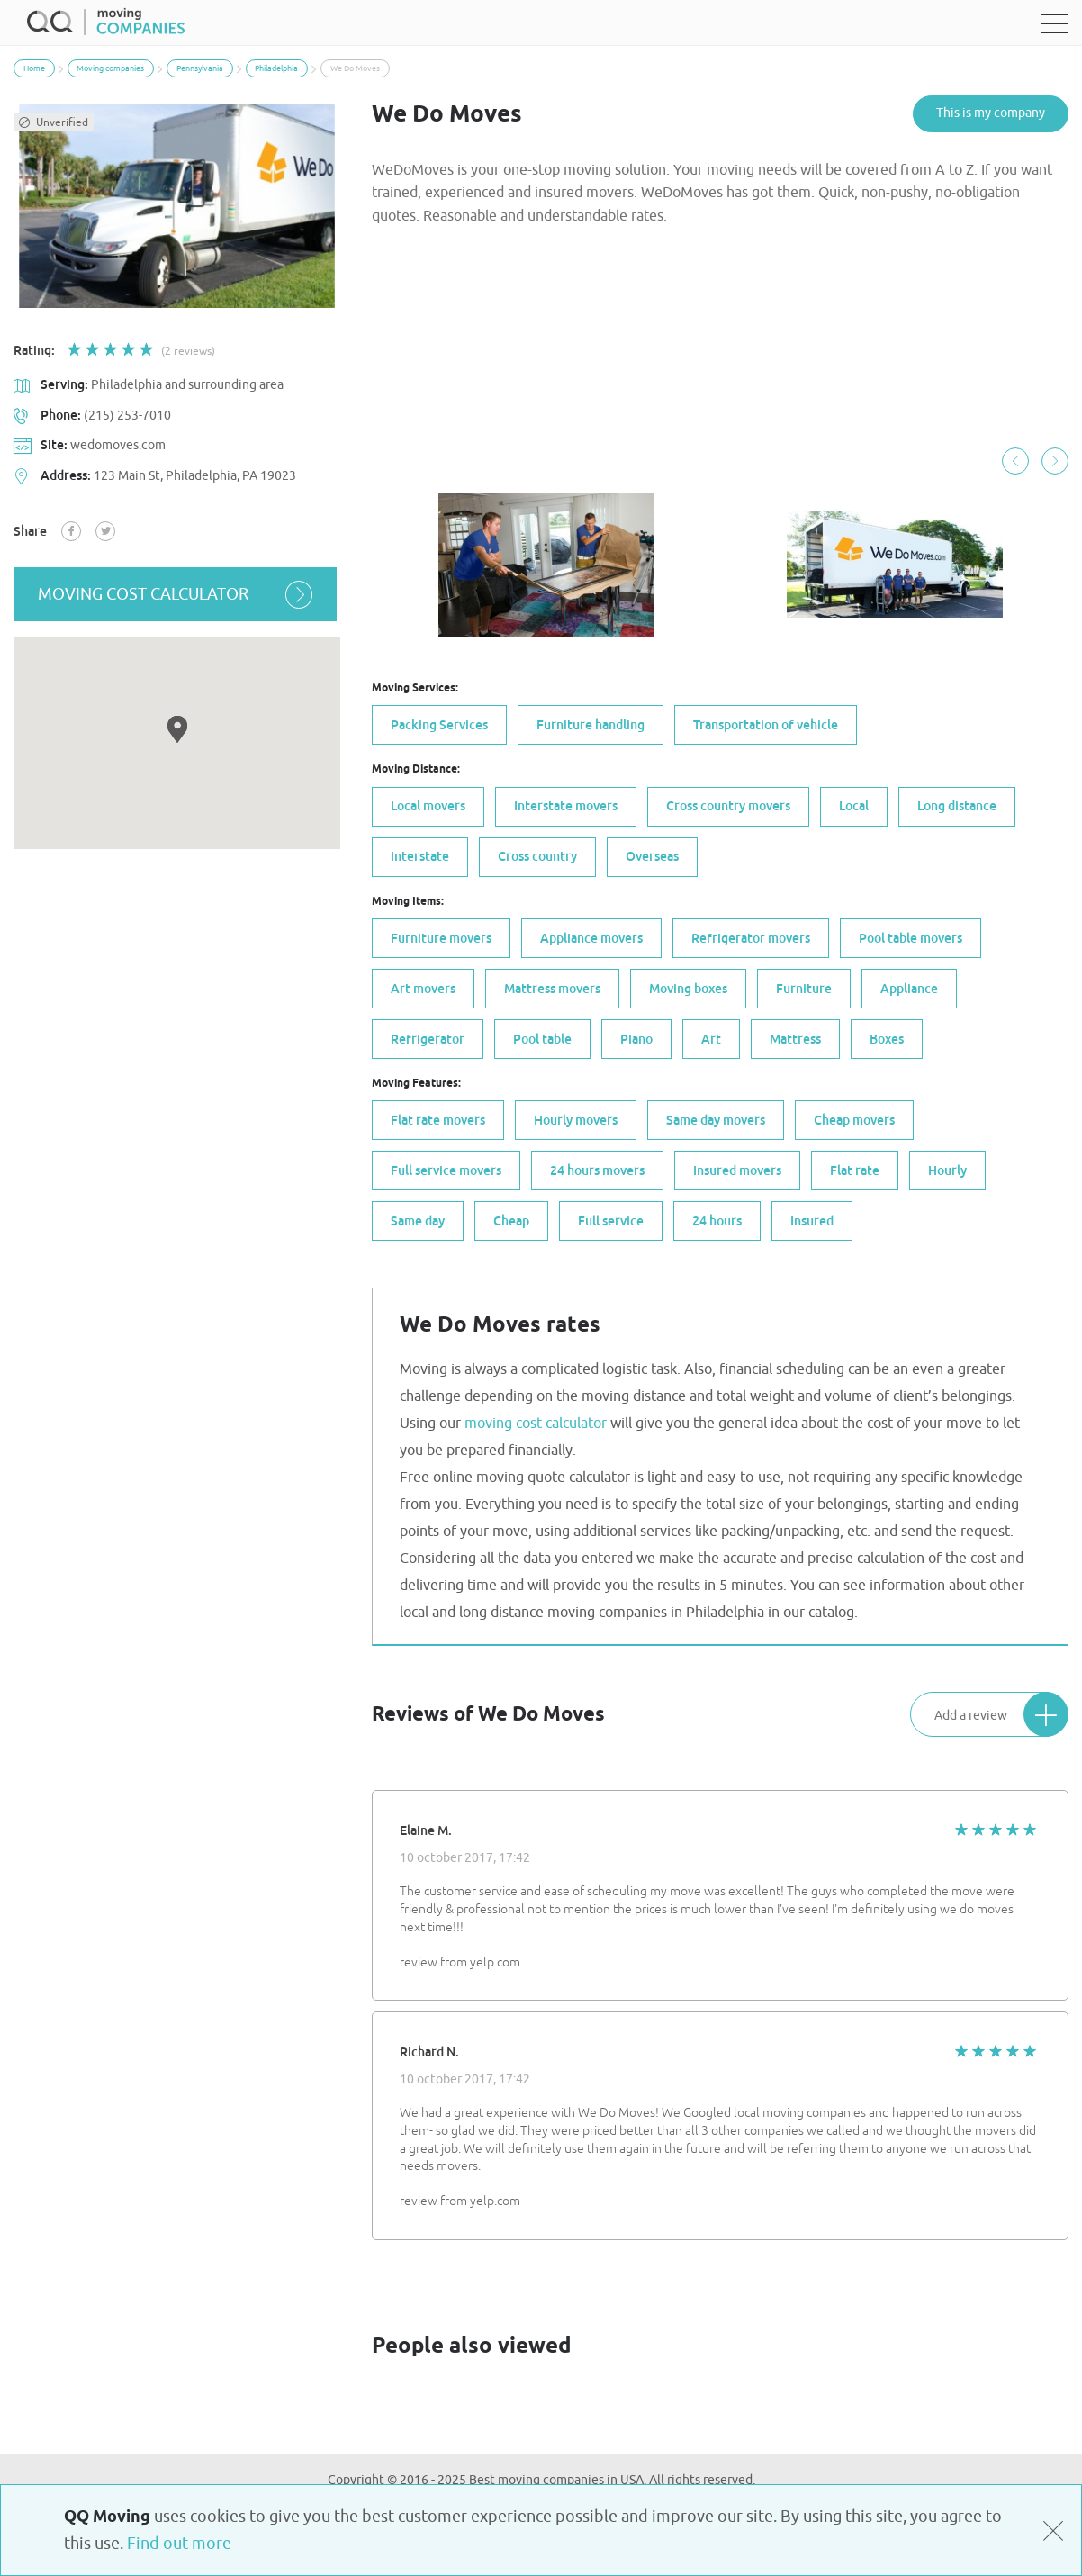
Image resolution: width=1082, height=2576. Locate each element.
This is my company (990, 113)
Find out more (179, 2543)
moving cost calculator (177, 594)
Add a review (1001, 1713)
